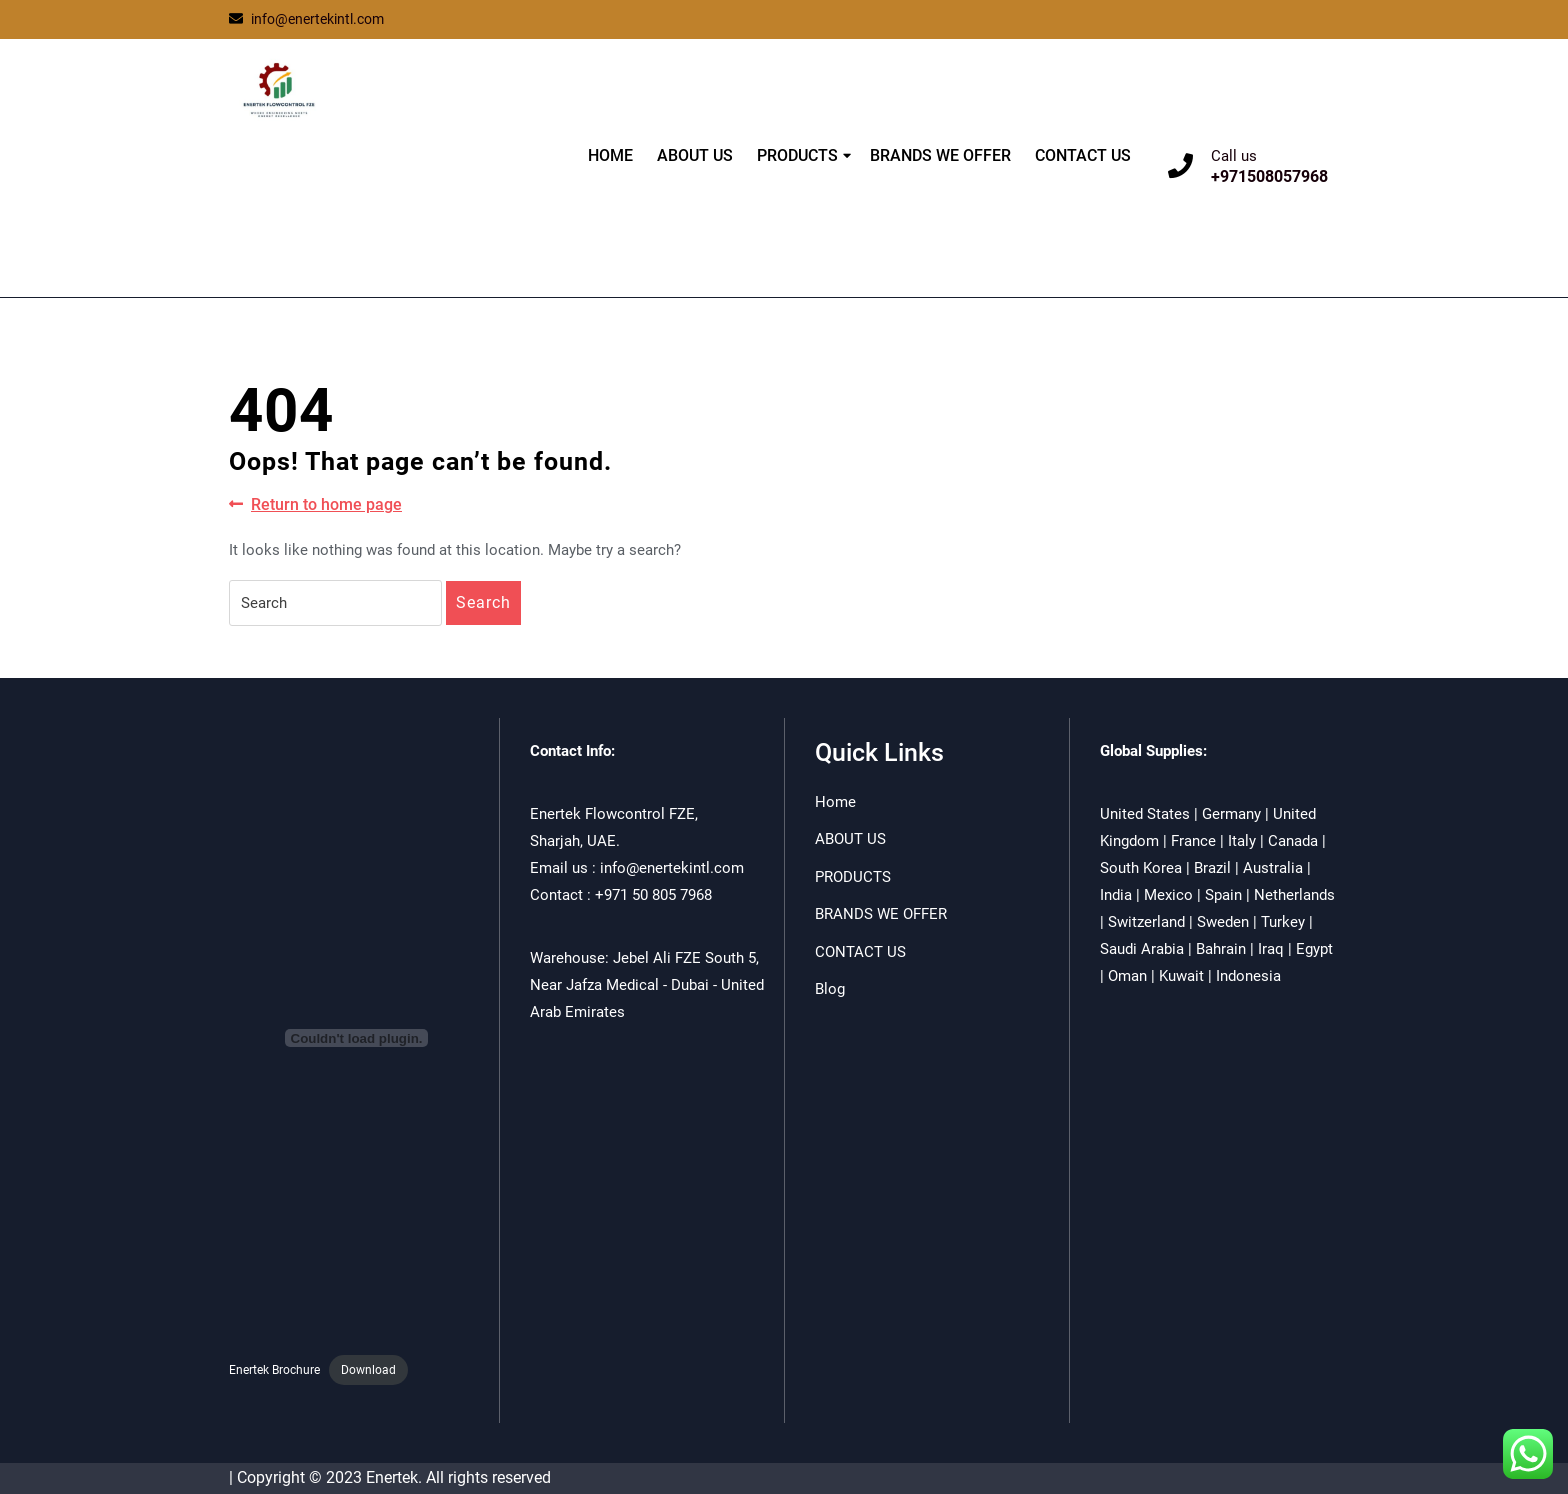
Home (835, 802)
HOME (610, 155)
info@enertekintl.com (306, 19)
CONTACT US (1083, 155)
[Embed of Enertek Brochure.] (356, 1038)
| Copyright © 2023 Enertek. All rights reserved (390, 1477)
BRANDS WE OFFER (940, 155)
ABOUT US (695, 155)
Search (483, 602)
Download (368, 1370)
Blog (830, 989)
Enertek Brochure (274, 1370)
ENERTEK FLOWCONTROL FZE (346, 182)
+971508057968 (1269, 176)
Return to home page (315, 505)
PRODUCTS (797, 155)
